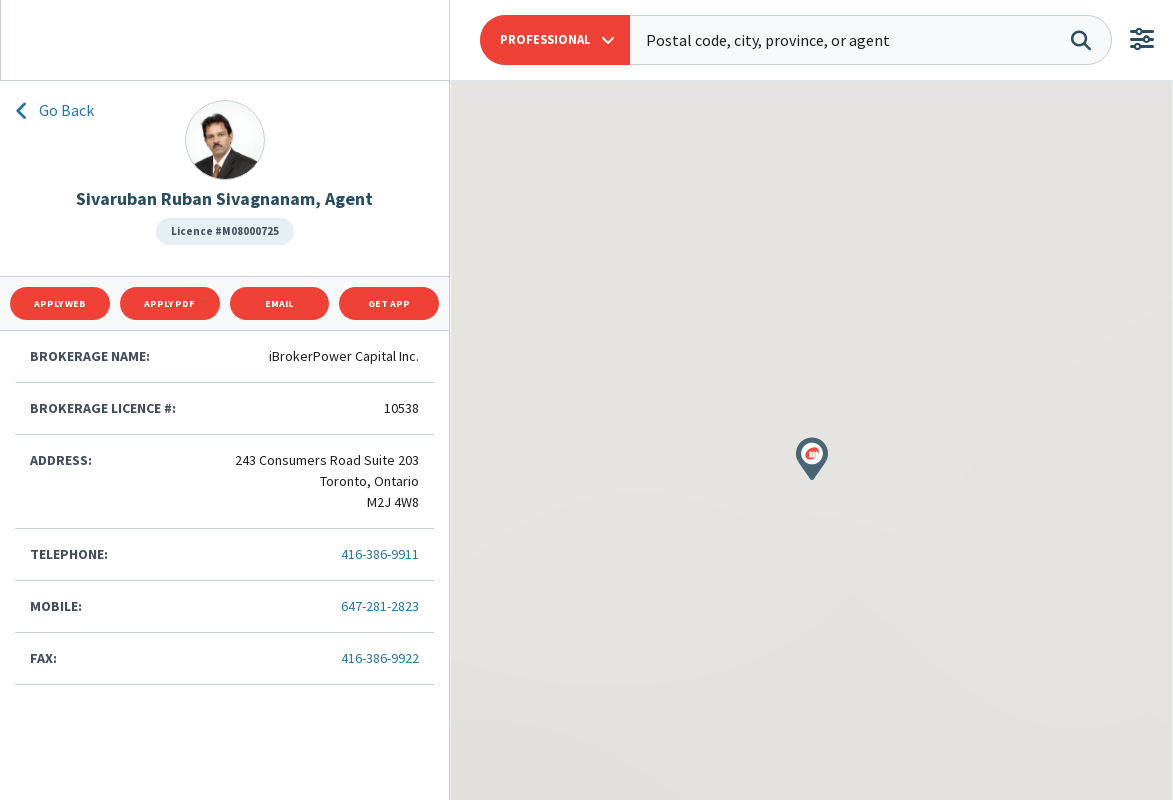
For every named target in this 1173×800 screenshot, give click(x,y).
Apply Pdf (169, 303)
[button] (555, 40)
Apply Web (60, 303)
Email (279, 303)
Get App (389, 303)
